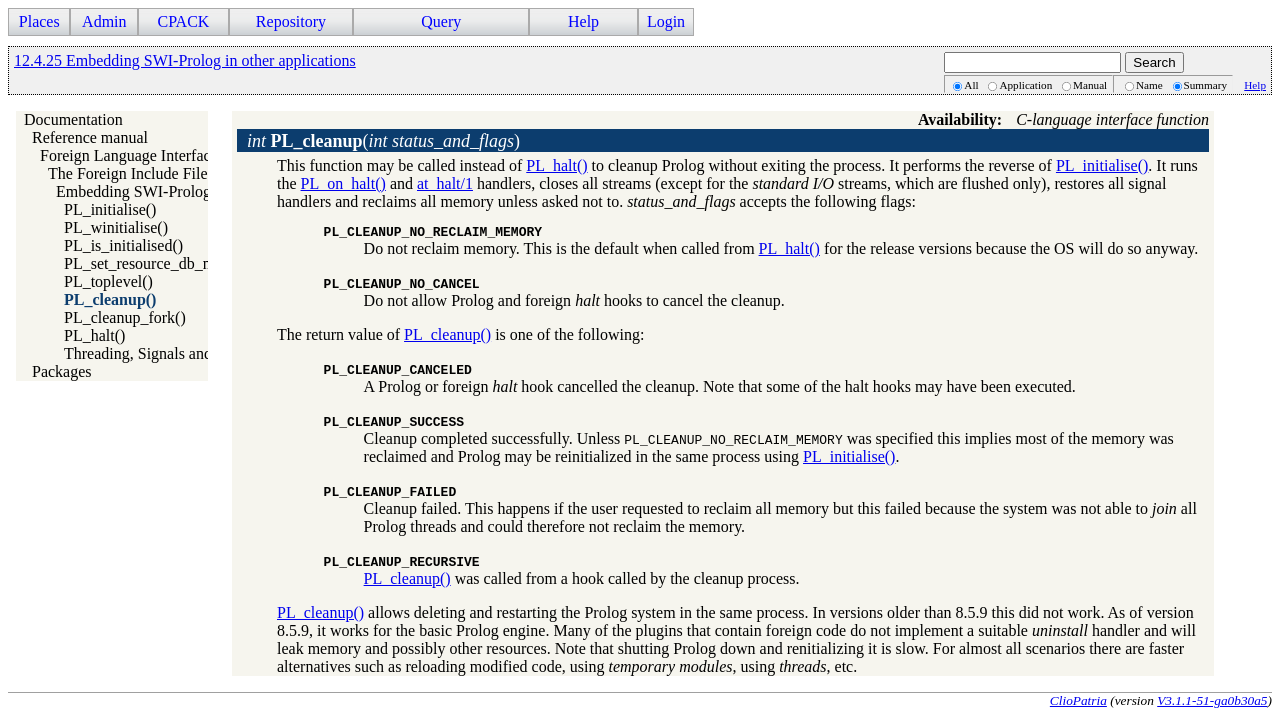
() (383, 141)
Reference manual (90, 137)
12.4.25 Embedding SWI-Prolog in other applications (185, 60)
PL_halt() (94, 335)
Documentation (73, 119)
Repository (291, 21)
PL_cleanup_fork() (125, 317)
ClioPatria (1078, 700)
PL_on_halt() (343, 183)
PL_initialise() (110, 209)
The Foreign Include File (128, 173)
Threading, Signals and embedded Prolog (196, 353)
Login (666, 21)
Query (441, 21)
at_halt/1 (445, 183)
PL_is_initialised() (123, 245)
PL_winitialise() (116, 227)
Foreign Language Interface (129, 155)
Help (583, 21)
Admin (104, 21)
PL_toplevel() (108, 281)
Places (39, 21)
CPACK (183, 21)
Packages (62, 371)
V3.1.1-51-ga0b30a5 (1212, 700)
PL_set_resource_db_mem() (154, 263)
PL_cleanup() (110, 299)
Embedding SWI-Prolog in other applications (201, 191)
